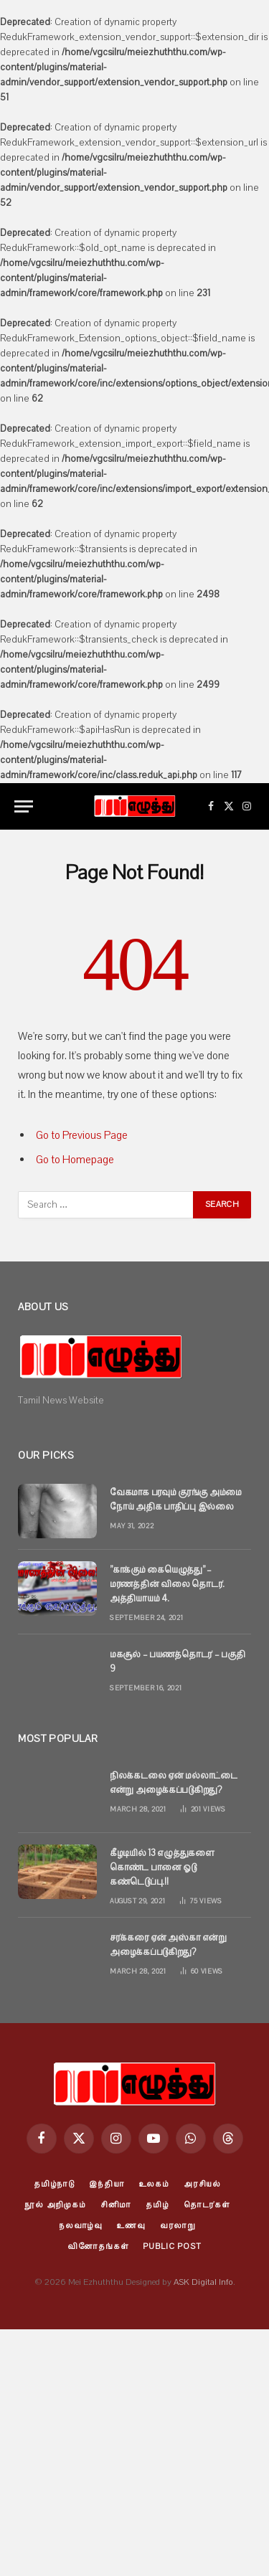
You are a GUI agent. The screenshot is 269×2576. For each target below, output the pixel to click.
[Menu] (23, 806)
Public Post (172, 2246)
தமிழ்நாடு (54, 2184)
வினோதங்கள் (97, 2246)
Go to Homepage (75, 1159)
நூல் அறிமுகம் (55, 2204)
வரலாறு (178, 2225)
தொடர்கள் (207, 2204)
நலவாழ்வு (81, 2225)
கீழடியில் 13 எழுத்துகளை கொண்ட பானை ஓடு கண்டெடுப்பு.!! (162, 1867)
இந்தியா (106, 2184)
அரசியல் (202, 2184)
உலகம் (154, 2184)
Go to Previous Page (82, 1135)
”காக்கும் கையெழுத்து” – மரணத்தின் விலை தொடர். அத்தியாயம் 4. (167, 1584)
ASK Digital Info (203, 2282)
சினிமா (116, 2204)
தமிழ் (157, 2204)
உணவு (131, 2225)
